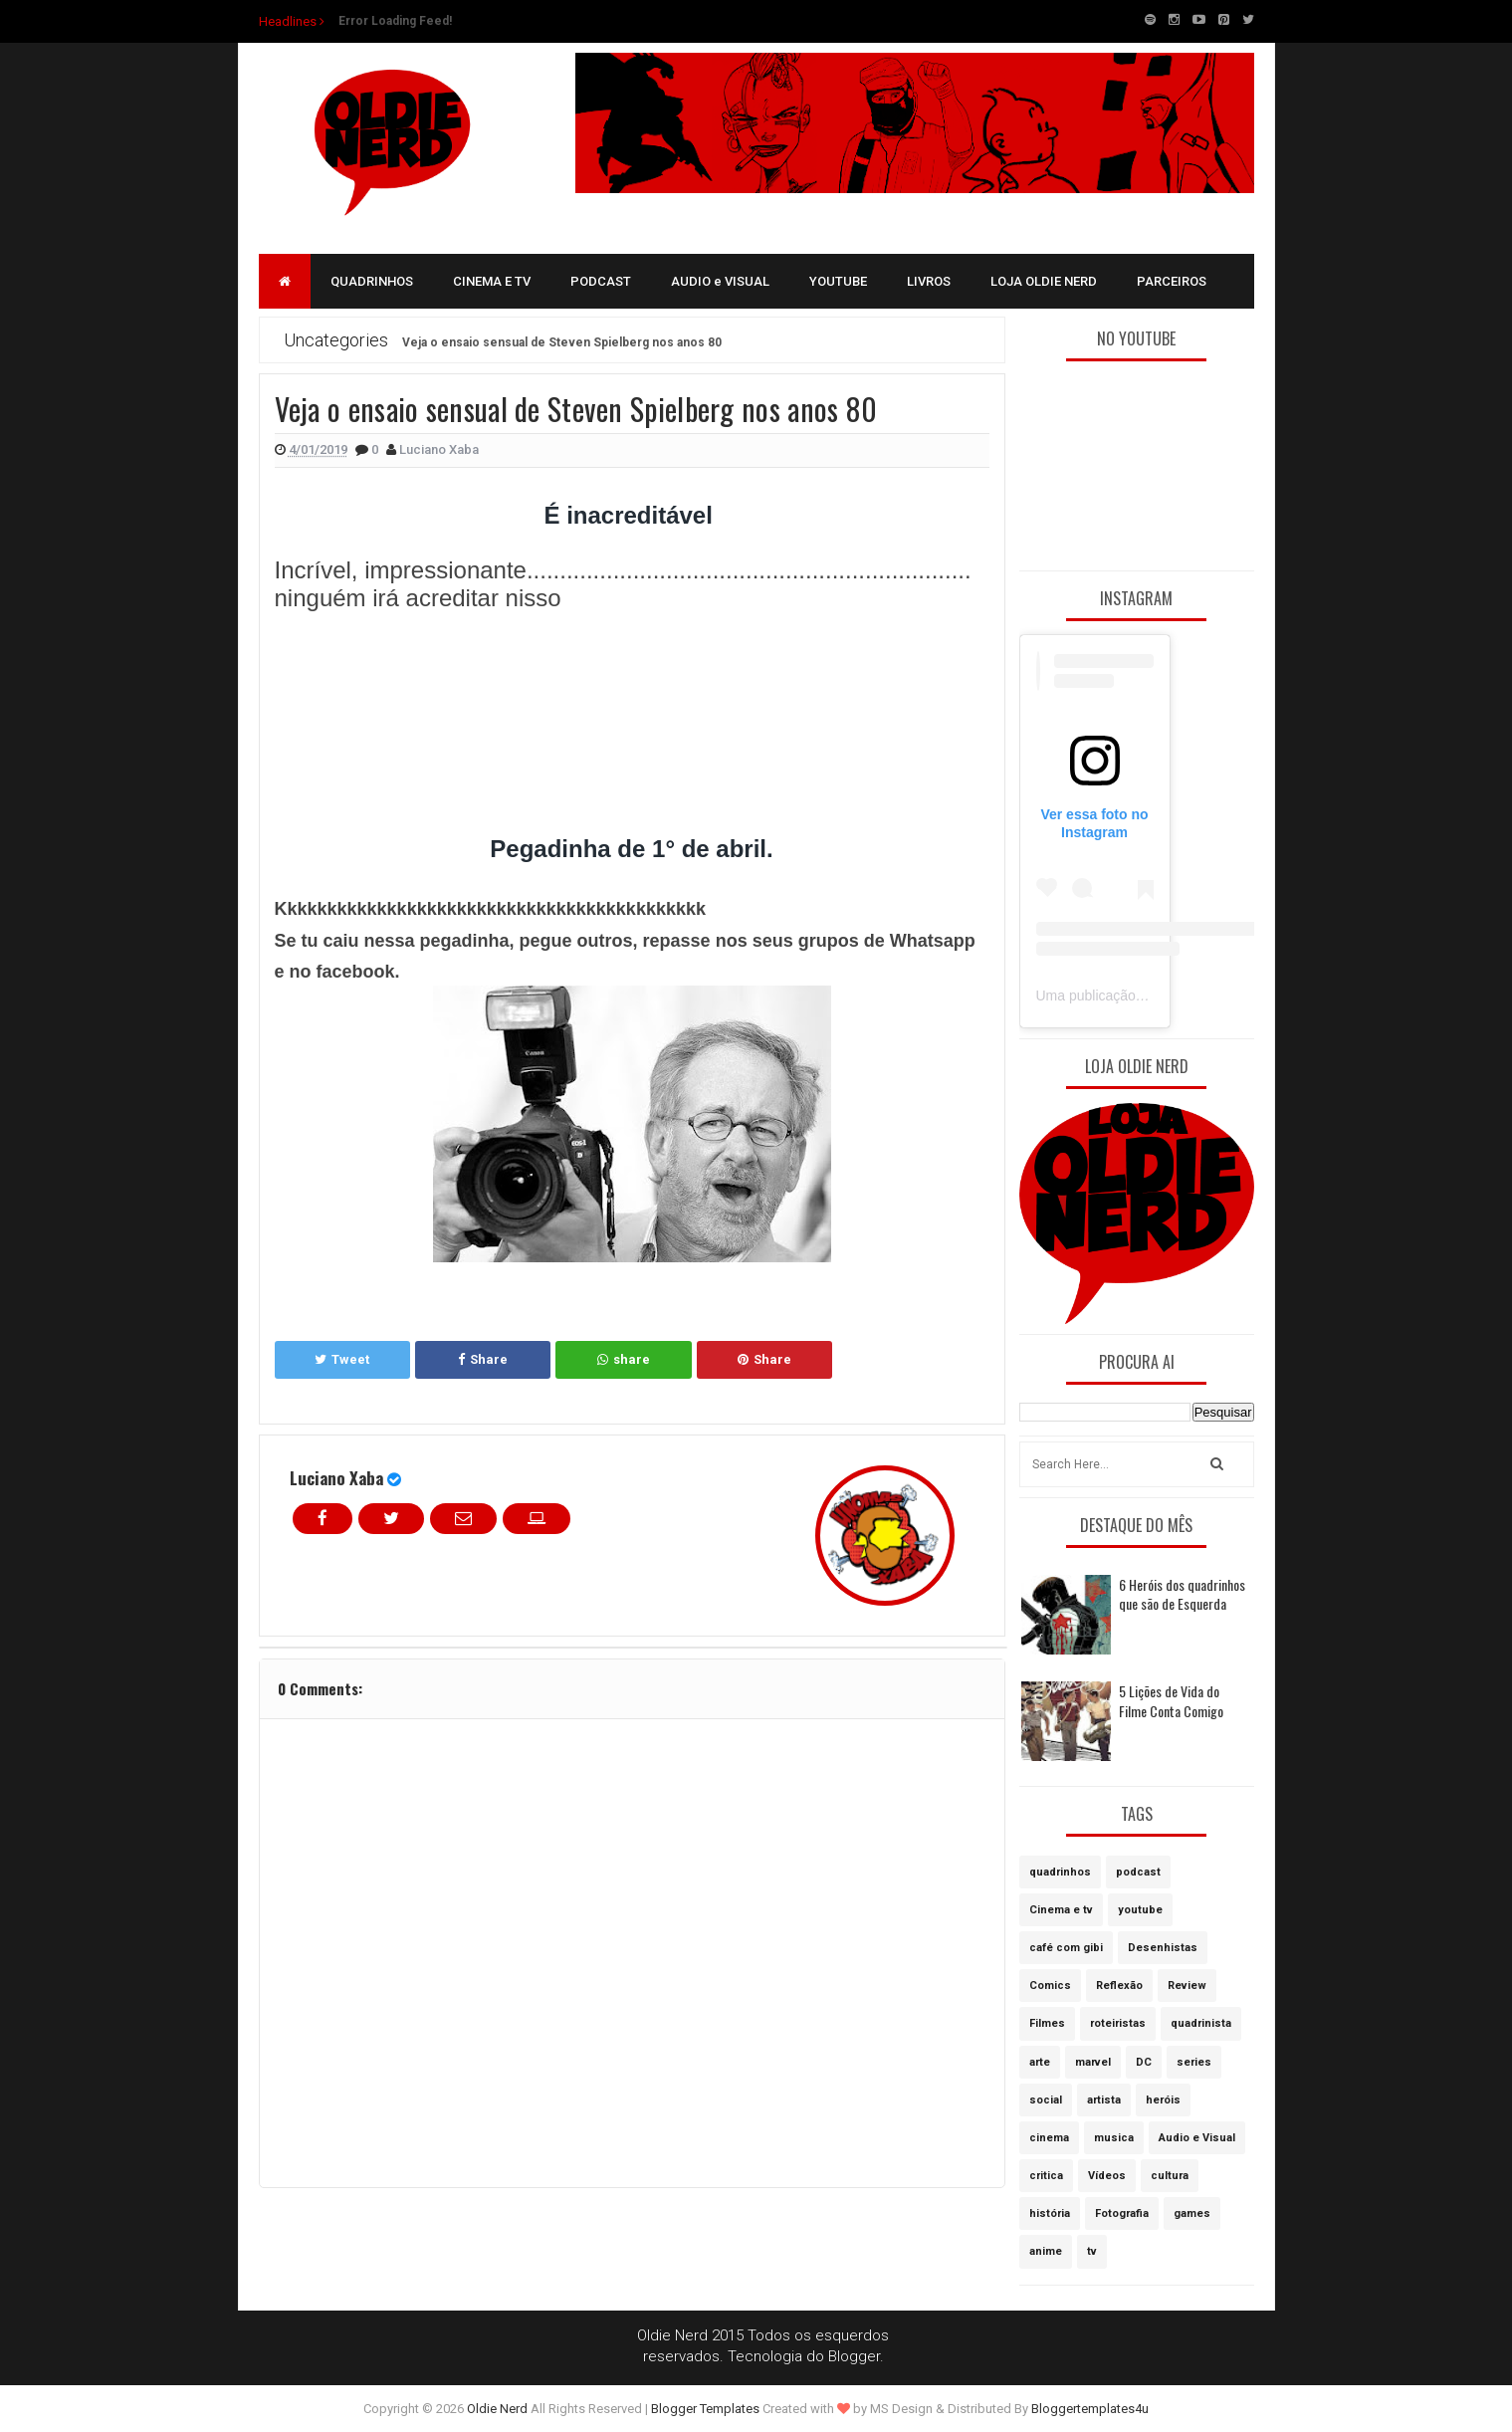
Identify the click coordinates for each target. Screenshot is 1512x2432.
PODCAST (600, 281)
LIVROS (929, 281)
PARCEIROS (1171, 281)
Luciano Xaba (336, 1477)
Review (1187, 1985)
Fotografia (1122, 2213)
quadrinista (1201, 2023)
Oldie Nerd (497, 2408)
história (1049, 2213)
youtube (1140, 1909)
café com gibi (1066, 1947)
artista (1104, 2100)
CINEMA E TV (492, 281)
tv (1092, 2251)
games (1192, 2213)
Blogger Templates (705, 2408)
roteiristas (1118, 2023)
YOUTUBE (838, 281)
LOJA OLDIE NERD (1043, 281)
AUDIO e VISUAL (720, 281)
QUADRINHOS (371, 281)
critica (1046, 2175)
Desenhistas (1162, 1947)
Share (483, 1359)
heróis (1163, 2100)
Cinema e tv (1061, 1909)
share (623, 1359)
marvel (1093, 2062)
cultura (1169, 2175)
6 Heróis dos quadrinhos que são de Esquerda (1182, 1594)
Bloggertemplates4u (1090, 2408)
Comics (1050, 1985)
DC (1144, 2062)
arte (1039, 2062)
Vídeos (1107, 2175)
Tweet (342, 1359)
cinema (1049, 2137)
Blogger (854, 2356)
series (1194, 2062)
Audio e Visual (1197, 2137)
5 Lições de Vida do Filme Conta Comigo (1171, 1700)
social (1045, 2100)
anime (1045, 2251)
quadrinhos (1060, 1872)
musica (1114, 2137)
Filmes (1047, 2023)
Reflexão (1119, 1985)
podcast (1138, 1872)
